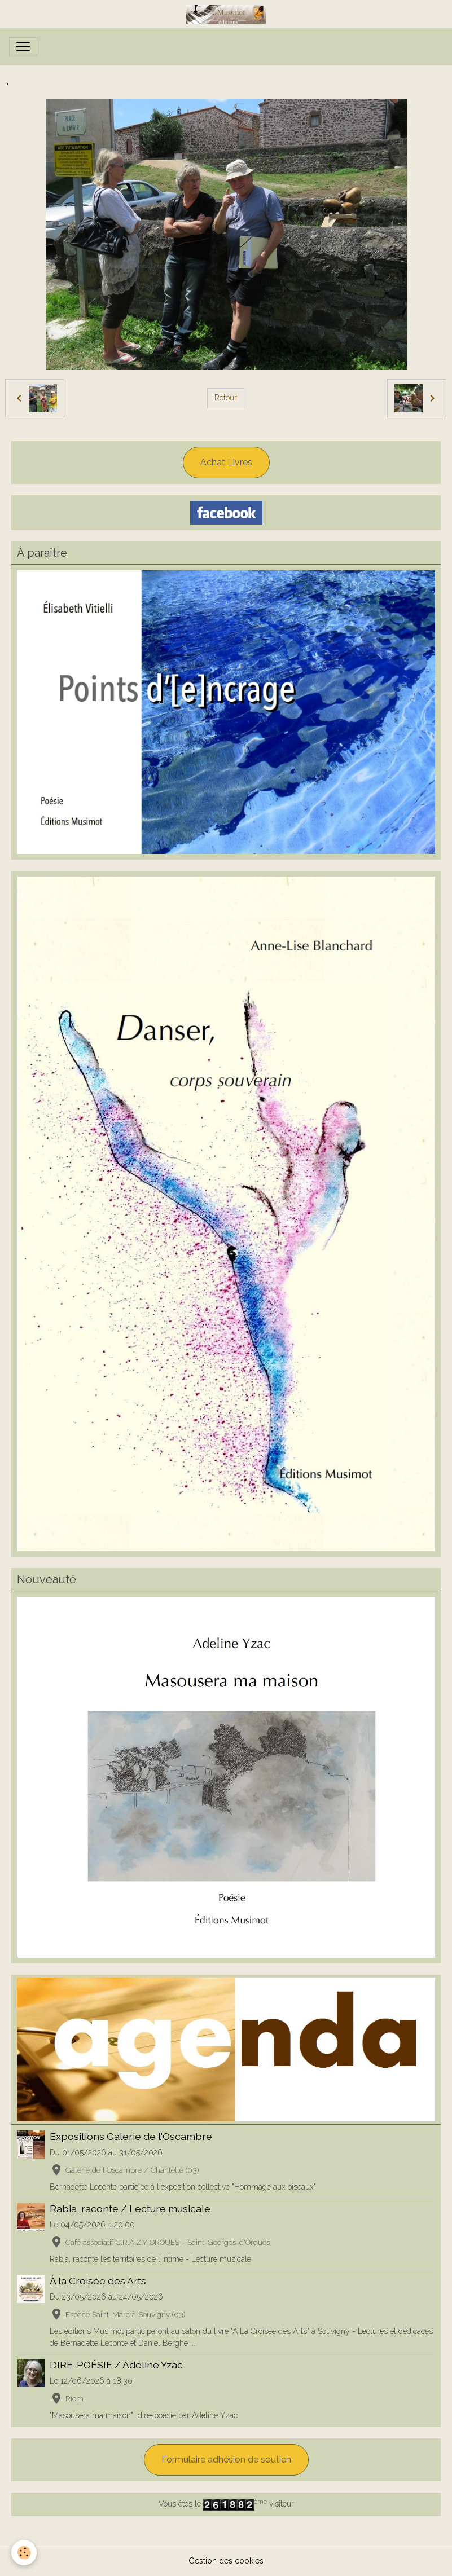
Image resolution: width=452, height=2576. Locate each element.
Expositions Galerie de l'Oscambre (131, 2136)
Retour (225, 397)
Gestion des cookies (226, 2560)
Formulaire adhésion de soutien (226, 2459)
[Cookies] (24, 2552)
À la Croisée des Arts (98, 2281)
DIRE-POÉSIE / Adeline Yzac (116, 2365)
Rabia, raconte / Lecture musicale (130, 2208)
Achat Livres (226, 462)
